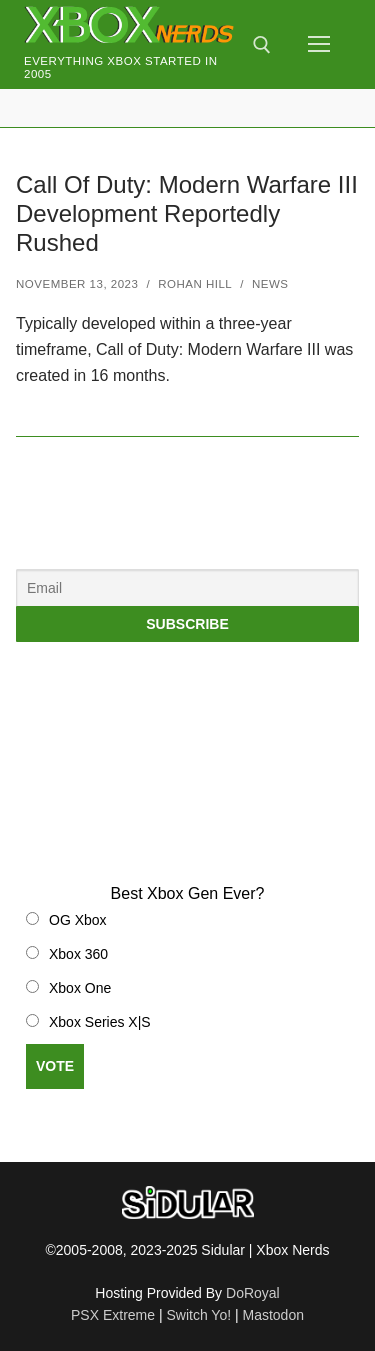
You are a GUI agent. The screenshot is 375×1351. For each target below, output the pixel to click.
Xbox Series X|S (100, 1022)
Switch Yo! (198, 1315)
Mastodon (273, 1315)
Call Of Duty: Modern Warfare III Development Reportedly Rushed (187, 213)
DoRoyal (253, 1293)
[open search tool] (262, 45)
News (270, 284)
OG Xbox (78, 920)
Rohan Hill (195, 284)
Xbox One (80, 988)
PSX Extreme (113, 1315)
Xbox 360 (78, 954)
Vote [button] (55, 1066)
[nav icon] (319, 45)
